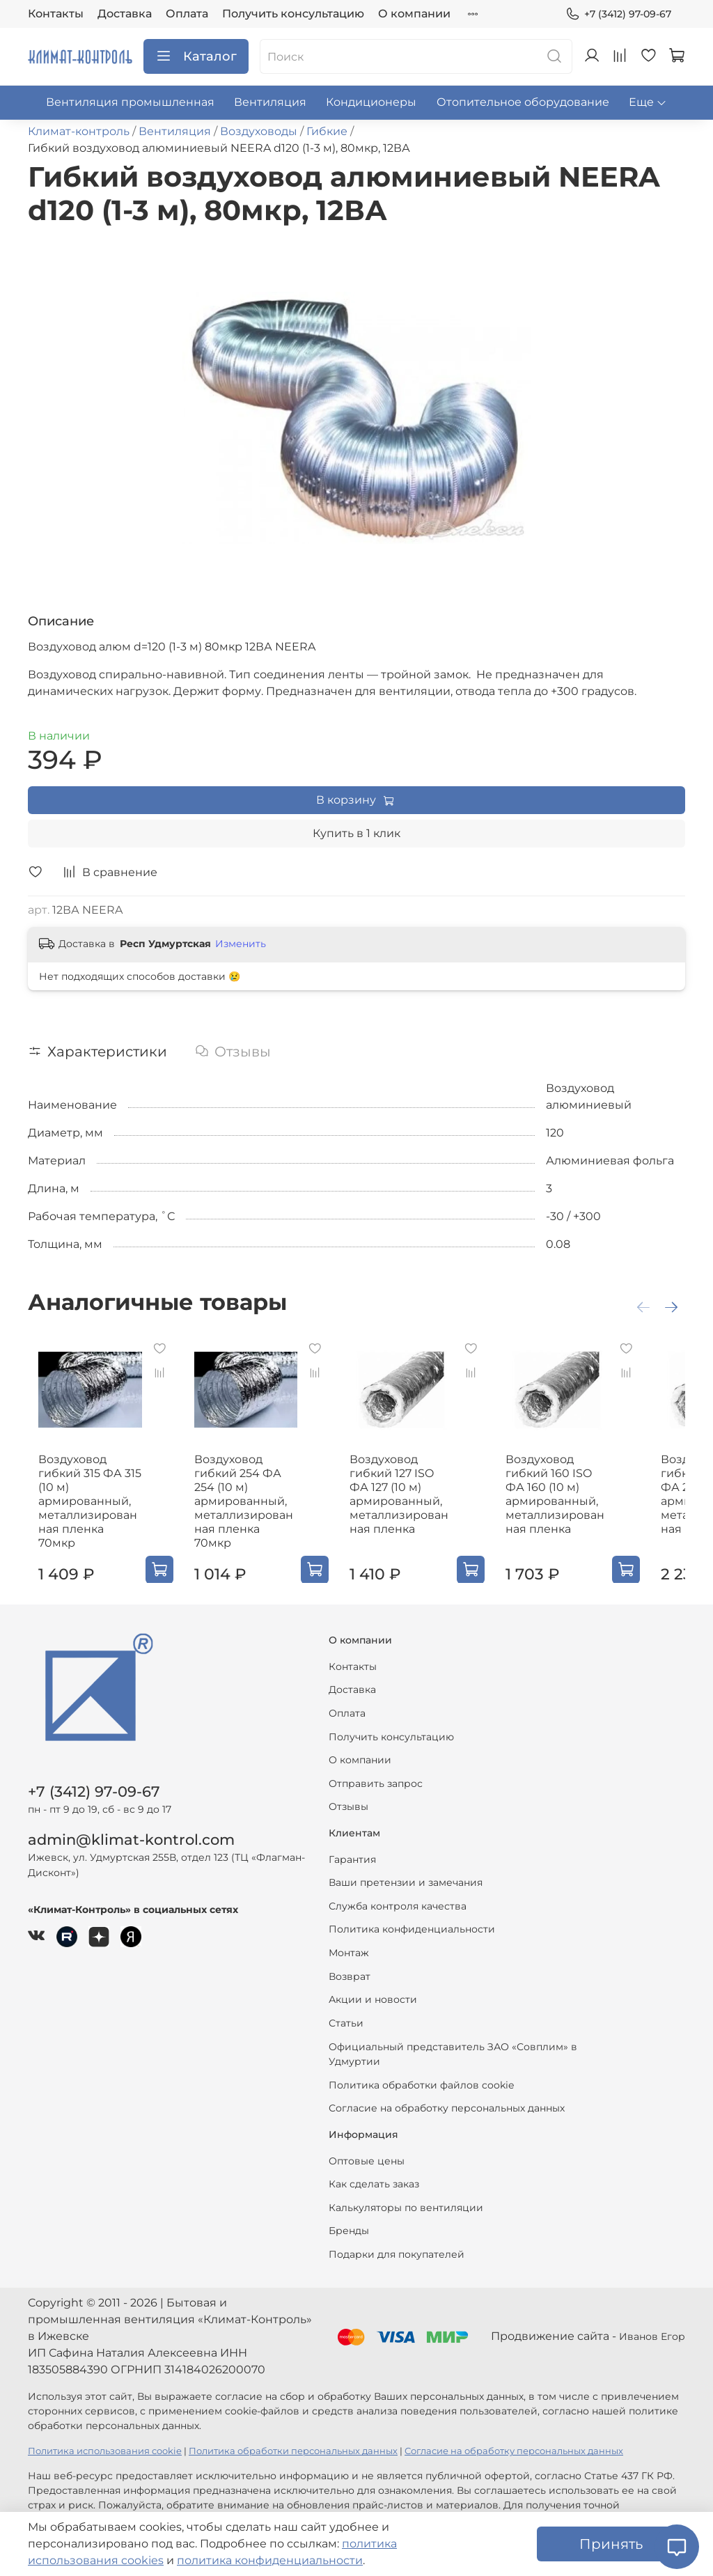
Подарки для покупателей (396, 2240)
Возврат (349, 1962)
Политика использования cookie (105, 2438)
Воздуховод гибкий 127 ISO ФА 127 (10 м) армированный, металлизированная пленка (423, 1500)
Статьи (346, 2009)
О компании (414, 13)
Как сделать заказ (374, 2170)
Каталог (196, 56)
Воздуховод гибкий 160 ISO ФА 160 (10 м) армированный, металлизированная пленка (593, 1500)
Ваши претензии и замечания (406, 1869)
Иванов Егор (652, 2323)
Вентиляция (270, 102)
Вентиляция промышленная (130, 102)
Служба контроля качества (398, 1892)
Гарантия (352, 1845)
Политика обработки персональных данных (293, 2438)
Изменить (240, 943)
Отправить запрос (376, 1769)
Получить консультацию (293, 13)
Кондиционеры (371, 102)
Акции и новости (373, 1986)
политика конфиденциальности (270, 2560)
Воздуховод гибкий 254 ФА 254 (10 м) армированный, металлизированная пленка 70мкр (254, 1500)
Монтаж (349, 1939)
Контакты (56, 13)
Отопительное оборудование (523, 102)
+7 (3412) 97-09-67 (618, 14)
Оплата (187, 13)
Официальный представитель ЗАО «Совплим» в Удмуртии (453, 2040)
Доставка (124, 13)
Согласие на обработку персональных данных (447, 2095)
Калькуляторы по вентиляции (406, 2193)
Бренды (349, 2217)
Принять (611, 2544)
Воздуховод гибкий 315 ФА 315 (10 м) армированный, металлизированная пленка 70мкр (84, 1500)
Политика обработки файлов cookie (421, 2071)
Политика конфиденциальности (412, 1916)
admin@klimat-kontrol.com (131, 1825)
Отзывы (348, 1793)
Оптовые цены (367, 2147)
